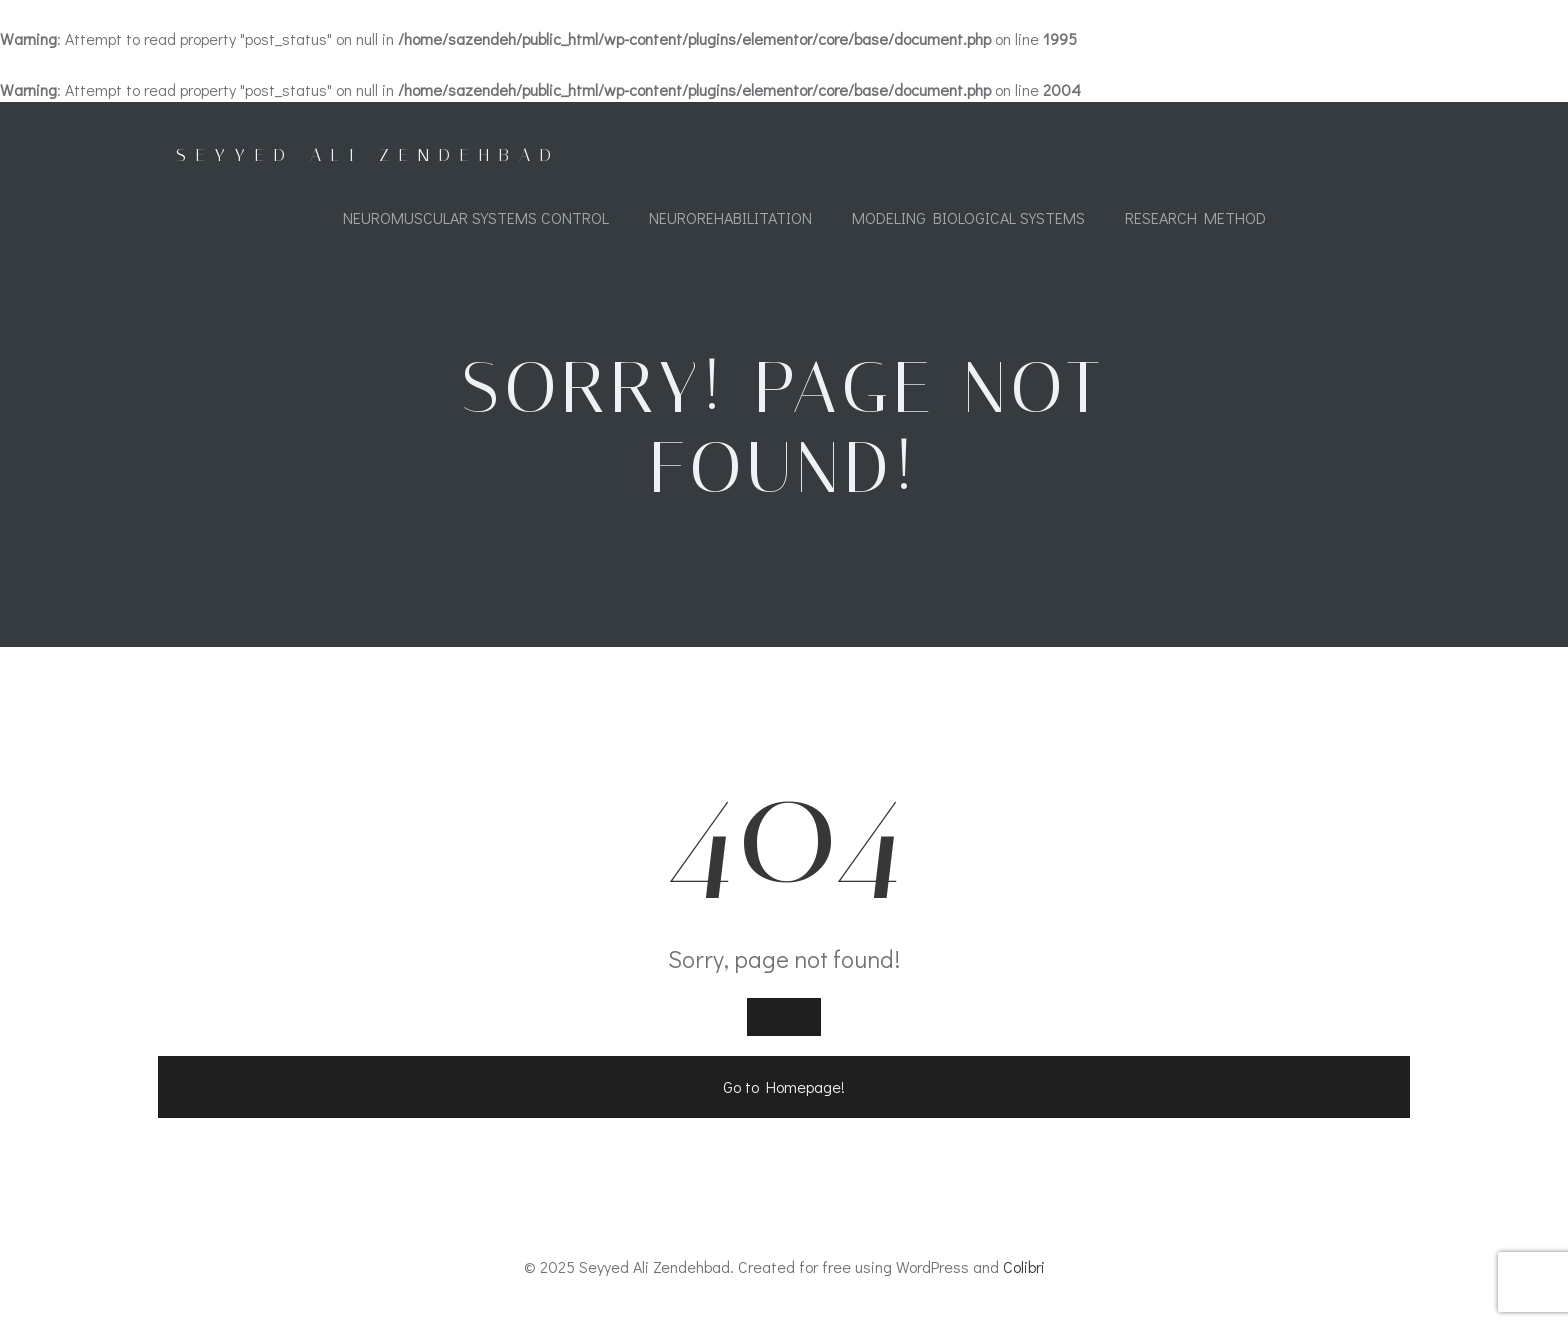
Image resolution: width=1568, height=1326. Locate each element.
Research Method (1195, 217)
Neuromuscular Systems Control (476, 217)
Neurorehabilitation (730, 217)
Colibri (1024, 1266)
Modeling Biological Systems (968, 217)
